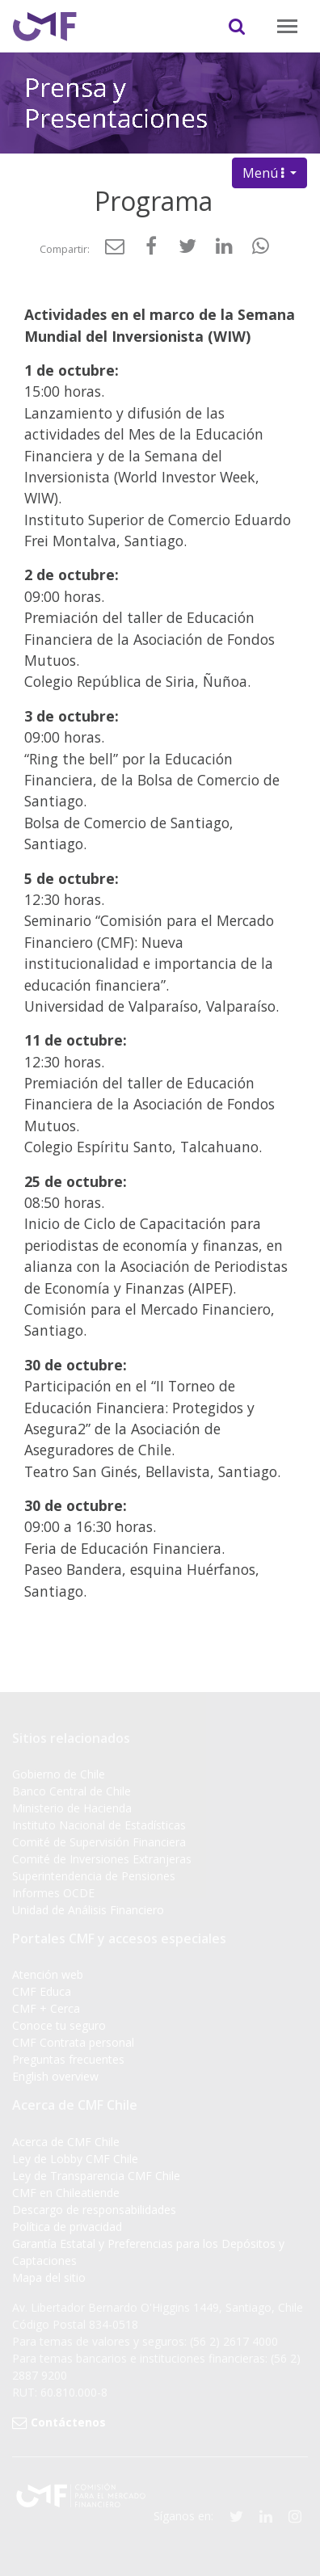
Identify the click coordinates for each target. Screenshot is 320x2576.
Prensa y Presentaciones (116, 98)
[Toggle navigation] (287, 26)
